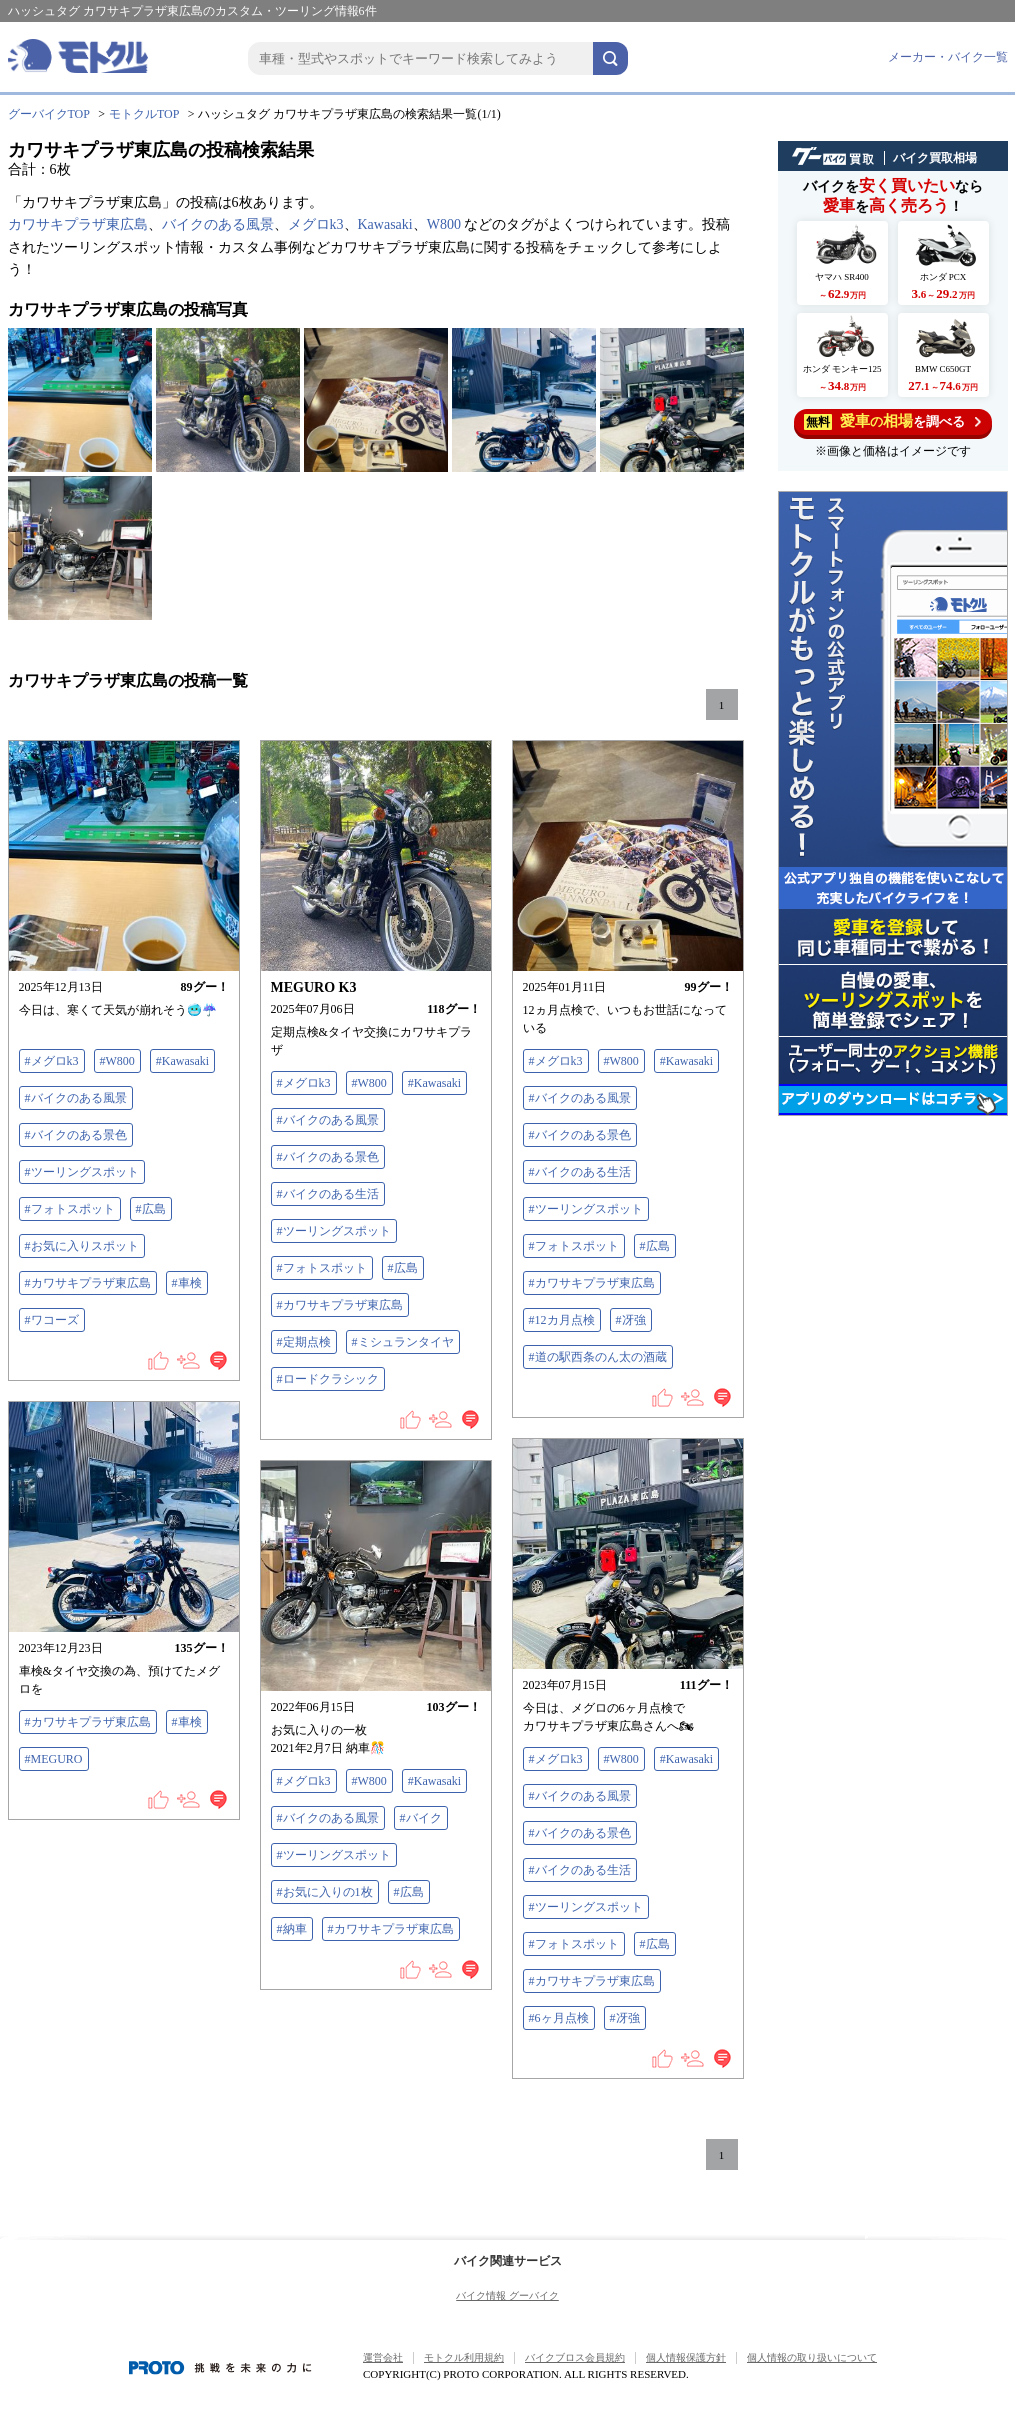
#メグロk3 (52, 1061)
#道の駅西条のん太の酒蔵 (598, 1357)
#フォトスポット (70, 1209)
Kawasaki (385, 224)
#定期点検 (304, 1342)
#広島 (151, 1209)
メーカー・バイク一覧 (948, 57)
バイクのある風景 (218, 224)
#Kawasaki (182, 1061)
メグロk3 (316, 224)
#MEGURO (54, 1759)
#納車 (292, 1929)
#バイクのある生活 (328, 1194)
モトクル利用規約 (464, 2357)
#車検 (187, 1283)
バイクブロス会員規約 (575, 2357)
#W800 (117, 1061)
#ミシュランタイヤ (403, 1342)
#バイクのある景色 (76, 1135)
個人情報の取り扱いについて (812, 2357)
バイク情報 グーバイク (507, 2295)
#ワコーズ (52, 1320)
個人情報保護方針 (686, 2357)
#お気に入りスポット (82, 1246)
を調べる (892, 421)
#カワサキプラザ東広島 (88, 1283)
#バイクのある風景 (76, 1098)
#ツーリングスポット (82, 1172)
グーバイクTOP (49, 114)
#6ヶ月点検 (559, 2018)
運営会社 (383, 2357)
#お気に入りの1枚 (325, 1892)
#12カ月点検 (562, 1320)
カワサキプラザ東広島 (78, 224)
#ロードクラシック (328, 1379)
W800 (444, 224)
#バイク (421, 1818)
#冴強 (631, 1320)
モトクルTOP (144, 114)
